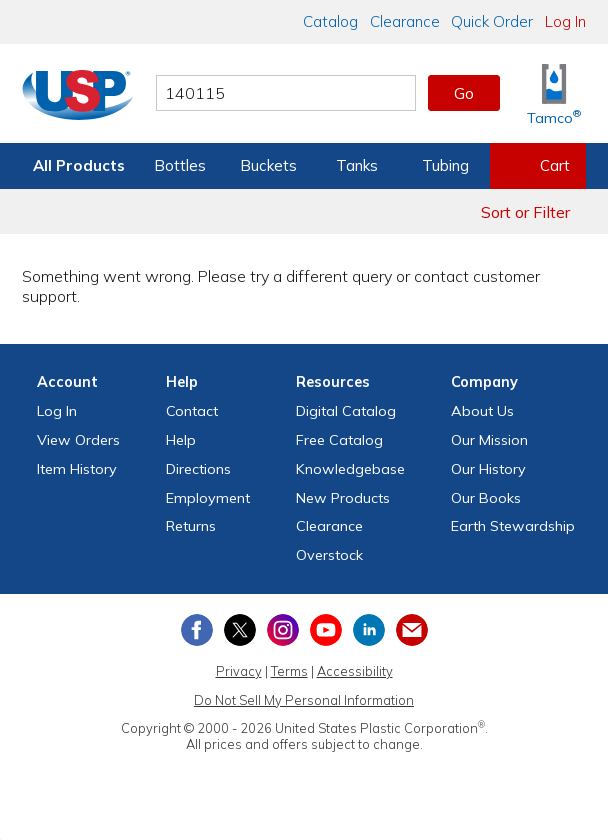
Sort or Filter (525, 212)
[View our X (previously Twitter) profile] (240, 630)
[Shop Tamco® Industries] (554, 93)
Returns (191, 526)
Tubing (445, 165)
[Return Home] (78, 97)
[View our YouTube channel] (326, 630)
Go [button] (464, 93)
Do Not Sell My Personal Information (304, 700)
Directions (198, 469)
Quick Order (492, 21)
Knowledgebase (350, 469)
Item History (77, 469)
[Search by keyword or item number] (286, 93)
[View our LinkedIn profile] (369, 630)
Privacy (239, 671)
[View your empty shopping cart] (538, 166)
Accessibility (355, 671)
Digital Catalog (346, 411)
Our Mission (489, 440)
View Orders (78, 440)
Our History (488, 469)
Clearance (405, 21)
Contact (192, 411)
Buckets (268, 165)
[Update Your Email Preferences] (412, 630)
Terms (289, 671)
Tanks (357, 165)
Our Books (486, 498)
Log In (565, 21)
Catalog (330, 21)
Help (181, 440)
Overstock (329, 555)
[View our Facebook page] (197, 630)
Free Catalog (339, 440)
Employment (208, 498)
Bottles (180, 165)
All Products (79, 165)
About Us (482, 411)
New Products (343, 498)
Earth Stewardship (513, 526)
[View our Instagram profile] (283, 630)
